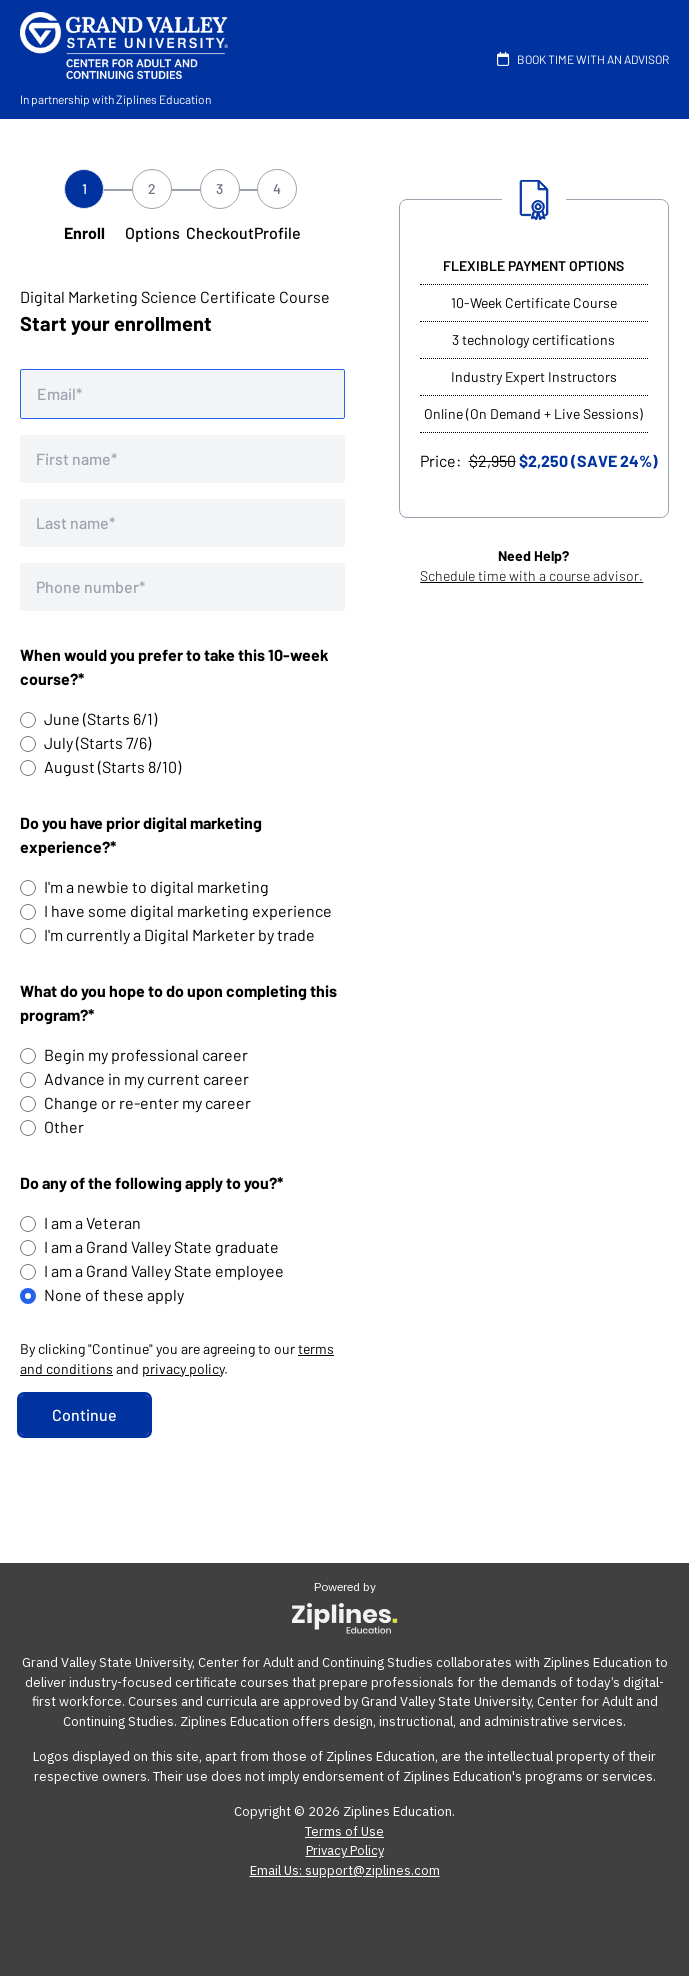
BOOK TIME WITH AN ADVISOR (579, 59)
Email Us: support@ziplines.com (345, 1870)
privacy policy (183, 1368)
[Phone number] (182, 587)
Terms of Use (344, 1831)
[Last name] (182, 523)
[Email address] (182, 394)
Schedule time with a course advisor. (531, 575)
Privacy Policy (345, 1850)
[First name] (182, 459)
